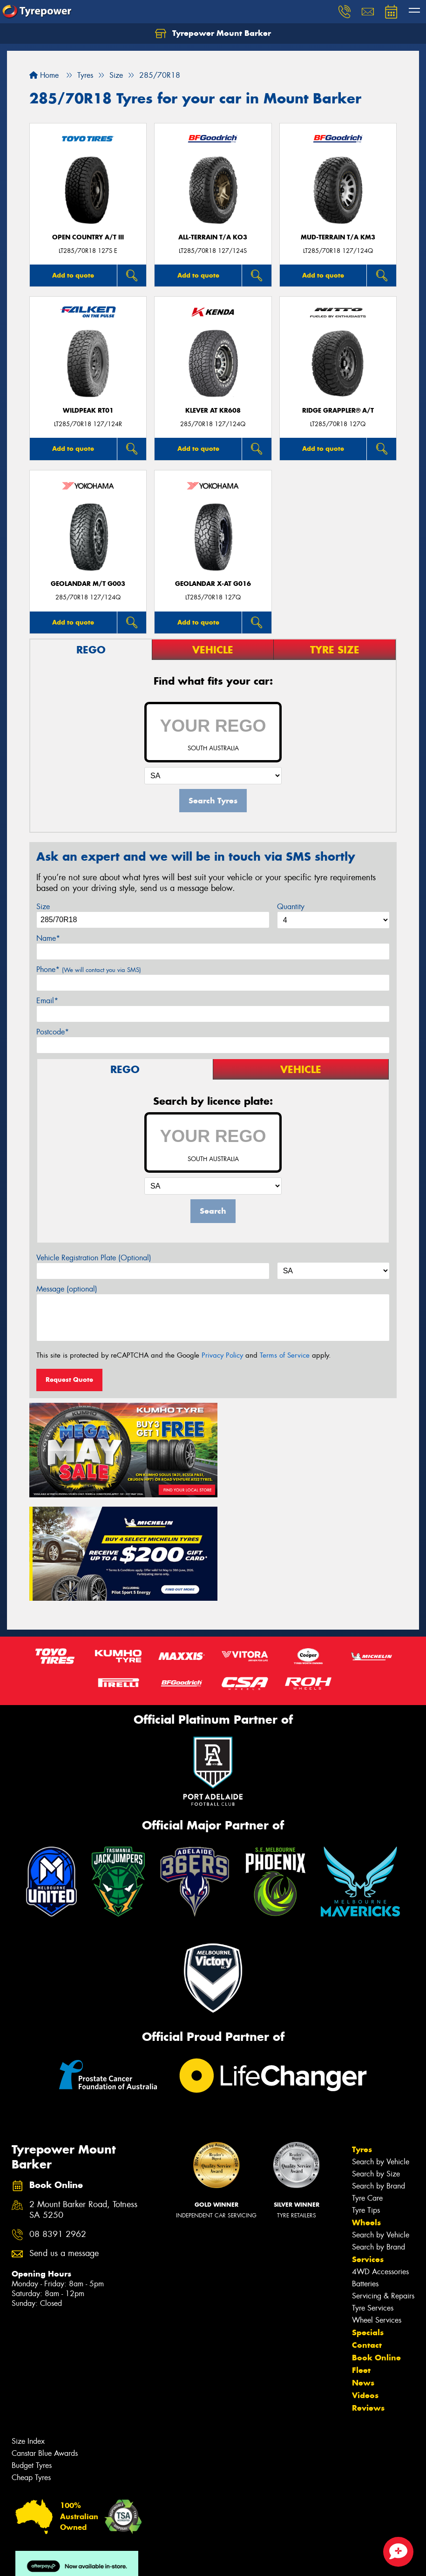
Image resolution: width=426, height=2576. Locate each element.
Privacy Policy (222, 1355)
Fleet (361, 2262)
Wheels (366, 2114)
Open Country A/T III (88, 237)
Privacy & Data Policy (66, 2560)
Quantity (290, 906)
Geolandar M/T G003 (88, 584)
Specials (368, 2224)
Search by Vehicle (380, 2054)
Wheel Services (376, 2212)
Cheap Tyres (31, 2369)
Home (44, 75)
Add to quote (73, 275)
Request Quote (69, 1379)
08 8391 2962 (57, 2126)
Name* (48, 938)
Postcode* (52, 1032)
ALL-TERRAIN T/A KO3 (212, 237)
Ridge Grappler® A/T (338, 411)
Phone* (88, 969)
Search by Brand (378, 2078)
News (363, 2275)
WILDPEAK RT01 (88, 411)
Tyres (362, 2041)
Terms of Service (285, 1355)
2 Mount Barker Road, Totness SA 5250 (83, 2102)
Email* (47, 1001)
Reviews (368, 2300)
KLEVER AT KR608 (213, 411)
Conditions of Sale (124, 2560)
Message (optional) (66, 1289)
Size (43, 906)
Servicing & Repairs (383, 2188)
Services (368, 2151)
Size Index (28, 2333)
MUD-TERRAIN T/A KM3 (338, 237)
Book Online (376, 2249)
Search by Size (376, 2066)
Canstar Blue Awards (45, 2345)
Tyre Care (367, 2090)
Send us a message (64, 2146)
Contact (367, 2237)
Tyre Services (372, 2200)
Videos (365, 2287)
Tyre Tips (366, 2102)
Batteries (365, 2176)
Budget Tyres (32, 2357)
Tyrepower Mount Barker (213, 33)
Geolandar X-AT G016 (213, 584)
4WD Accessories (380, 2163)
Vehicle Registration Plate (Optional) (93, 1258)
